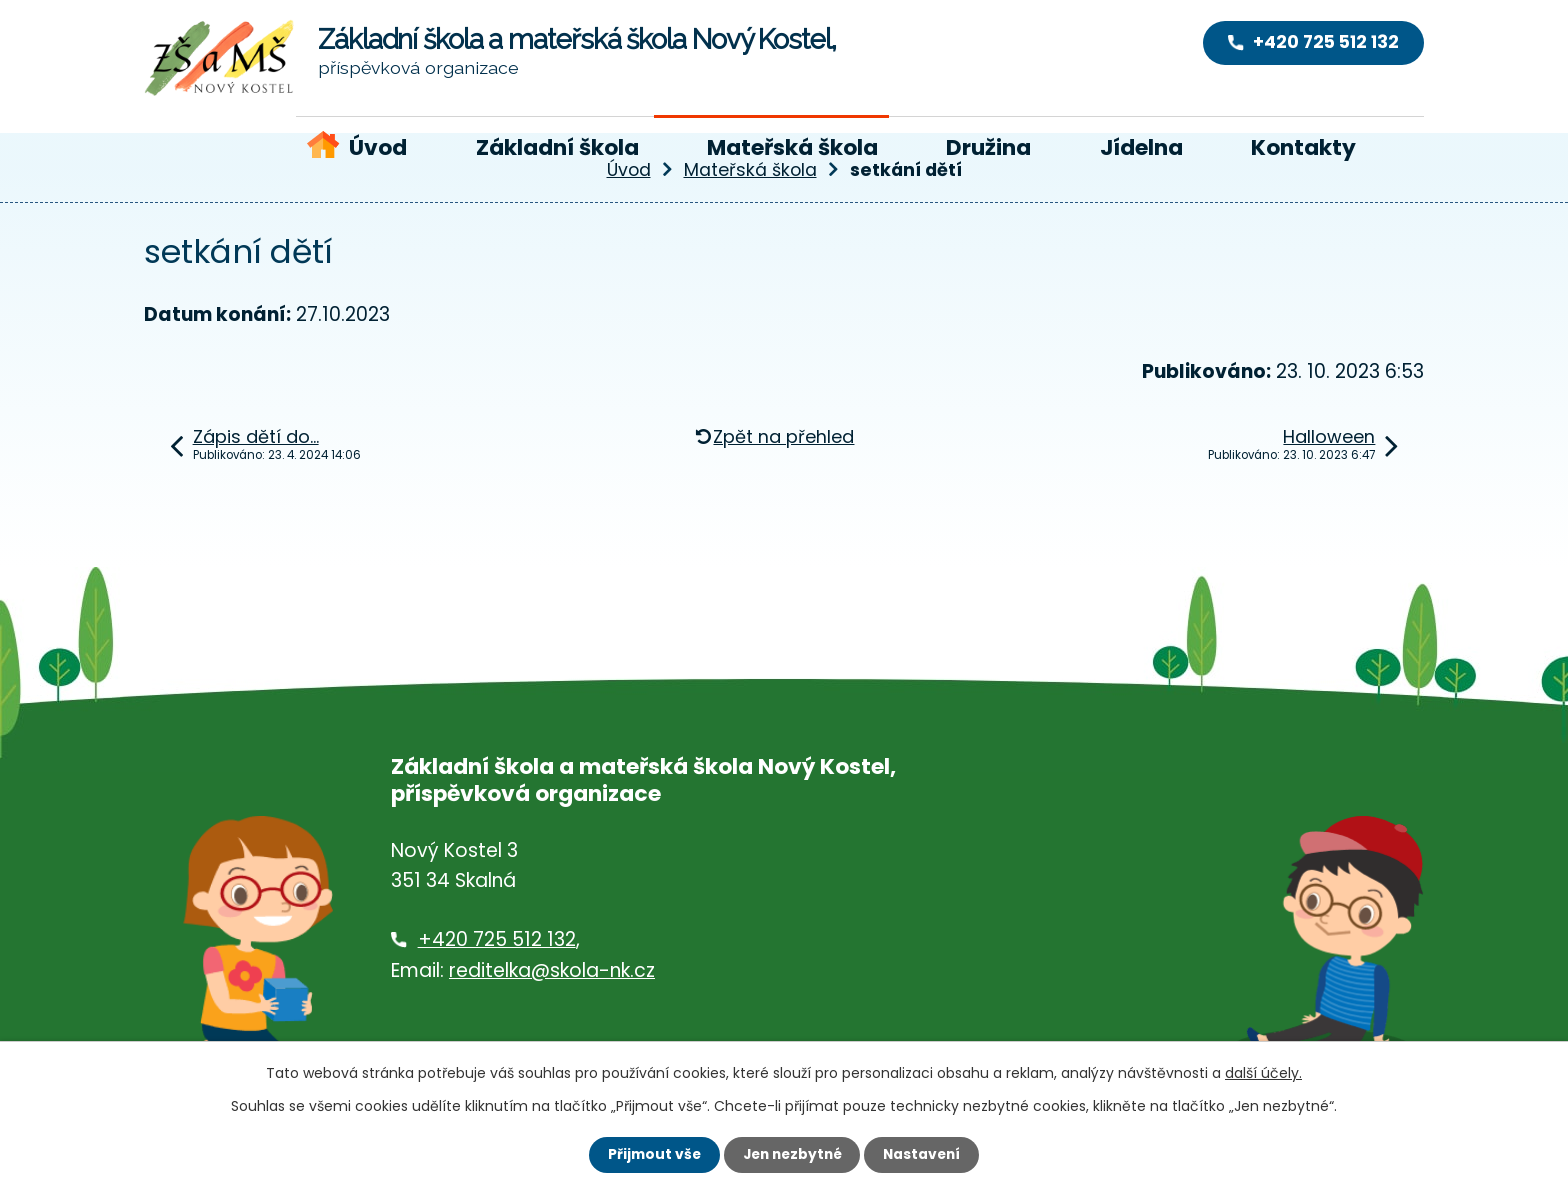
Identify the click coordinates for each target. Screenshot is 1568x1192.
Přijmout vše (649, 1154)
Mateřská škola (792, 147)
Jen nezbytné (791, 1154)
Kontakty (1303, 147)
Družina (988, 147)
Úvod (378, 147)
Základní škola (557, 147)
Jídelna (1141, 147)
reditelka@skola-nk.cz (552, 970)
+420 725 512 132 (497, 939)
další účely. (1263, 1073)
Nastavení (926, 1154)
